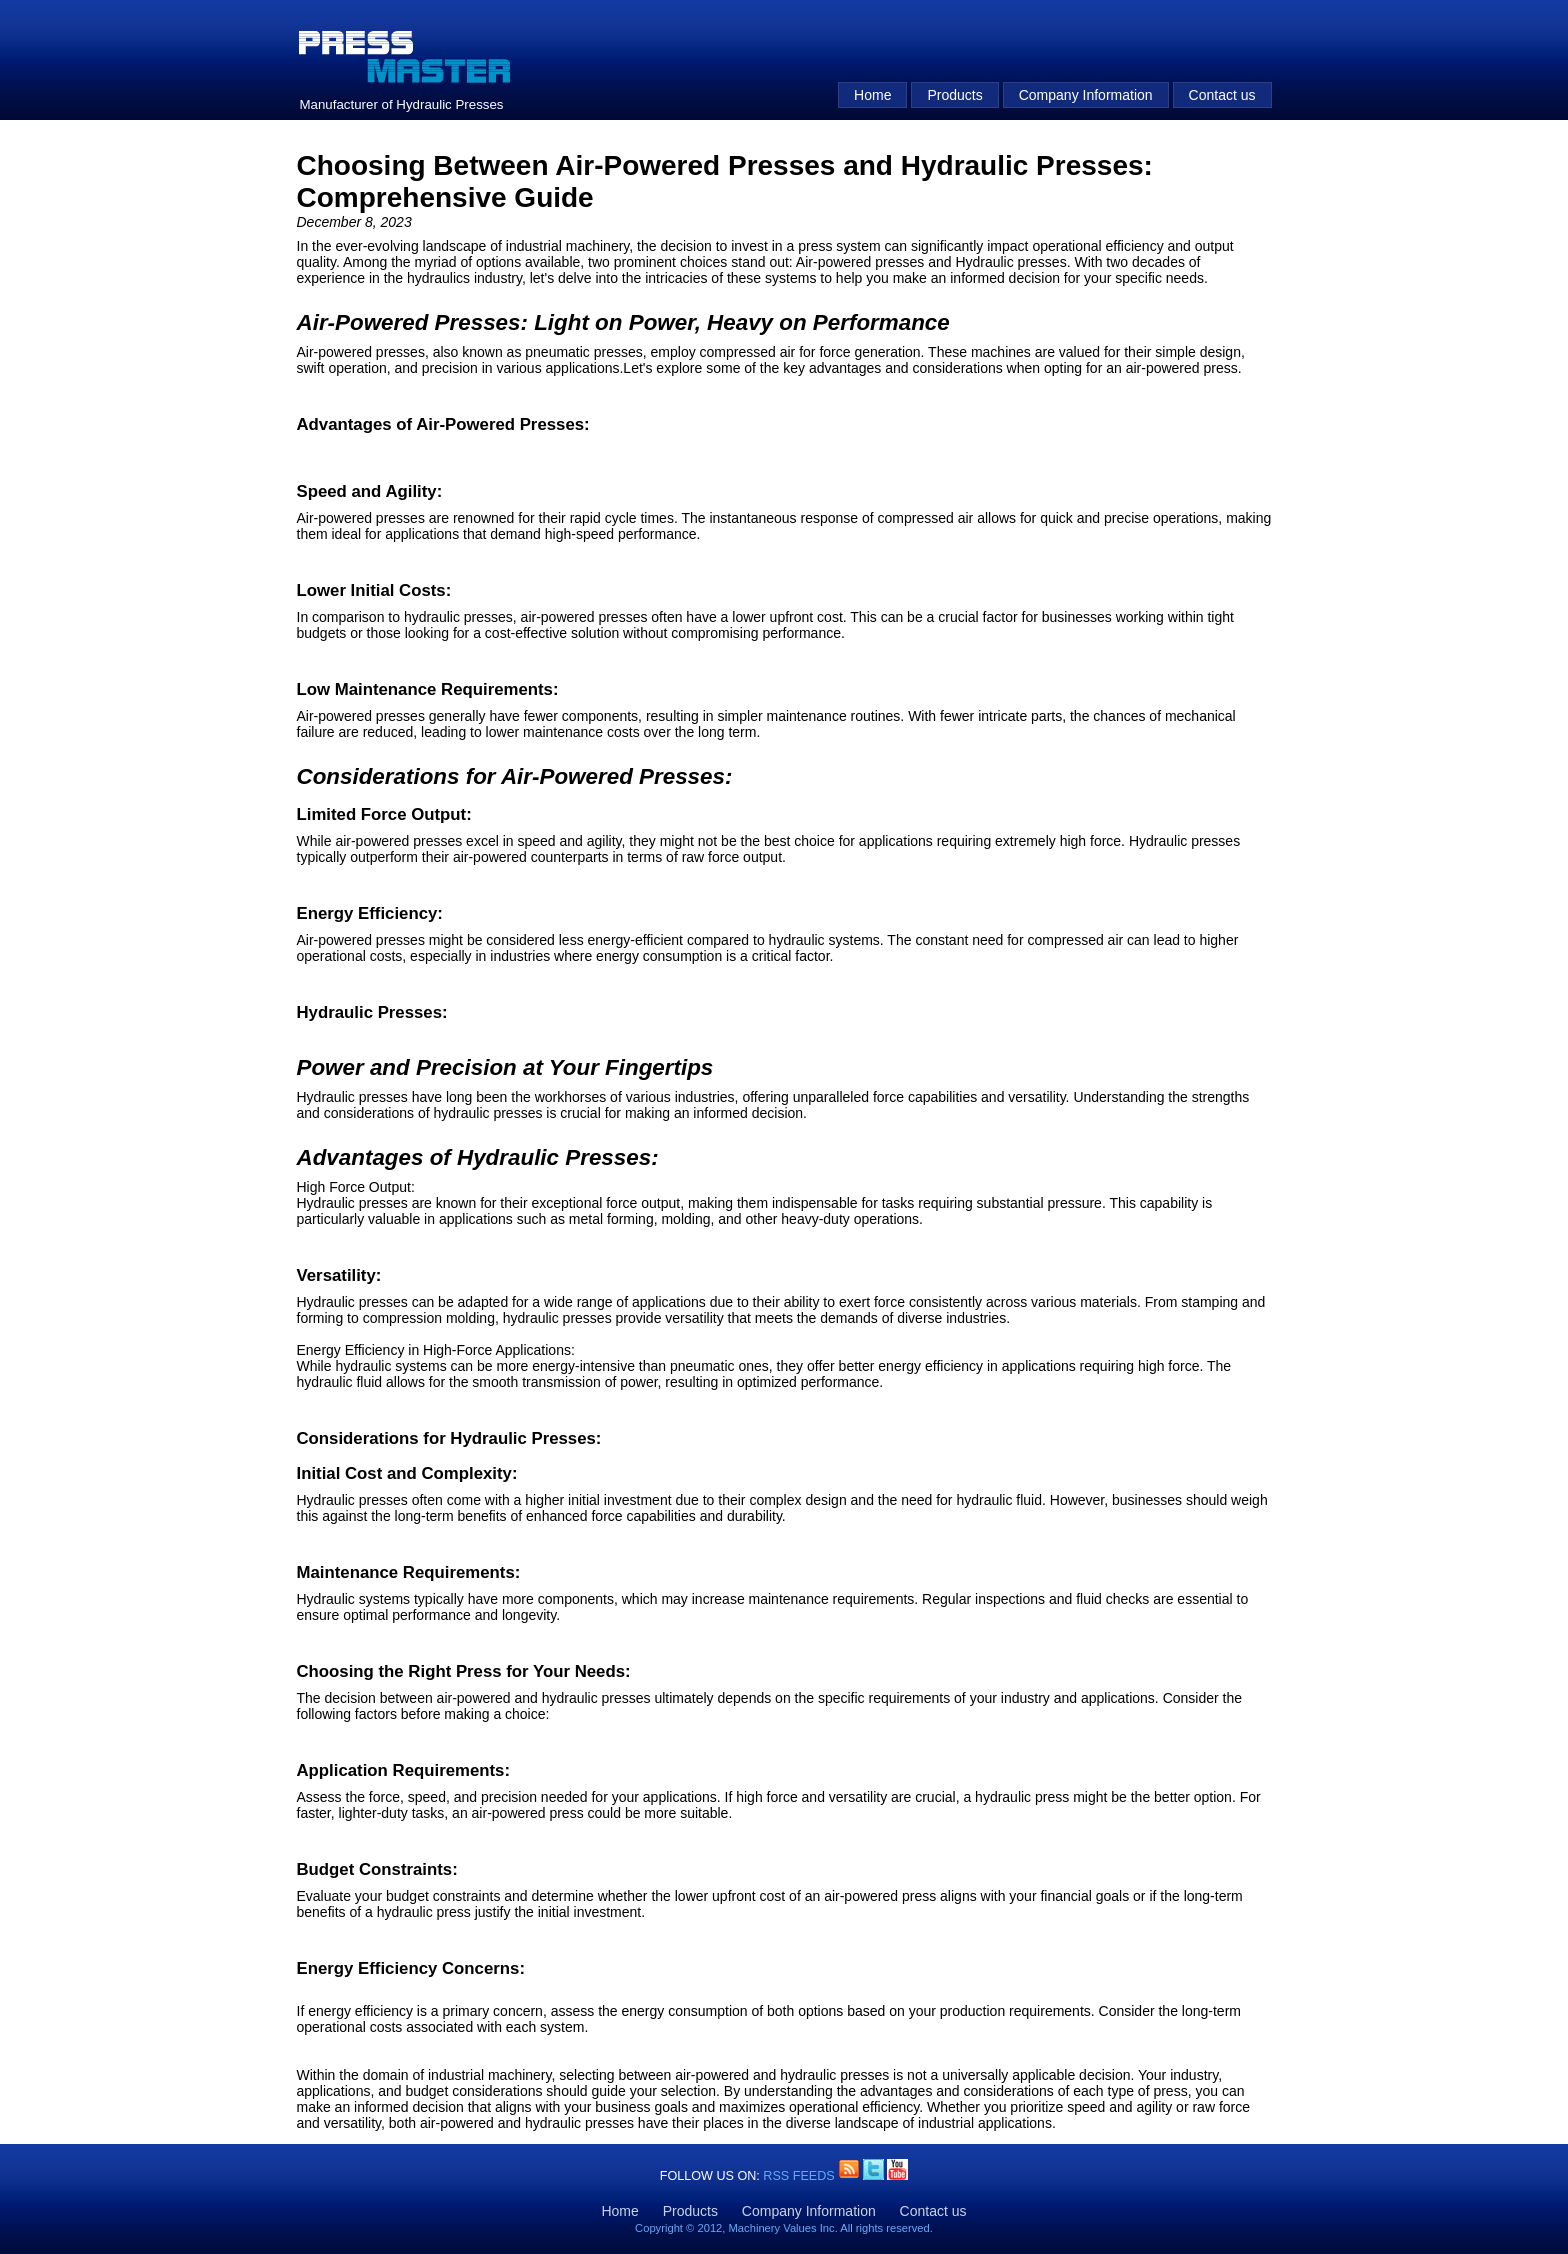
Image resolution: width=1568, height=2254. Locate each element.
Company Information (1086, 95)
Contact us (1222, 95)
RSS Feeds (800, 2176)
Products (954, 95)
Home (872, 95)
